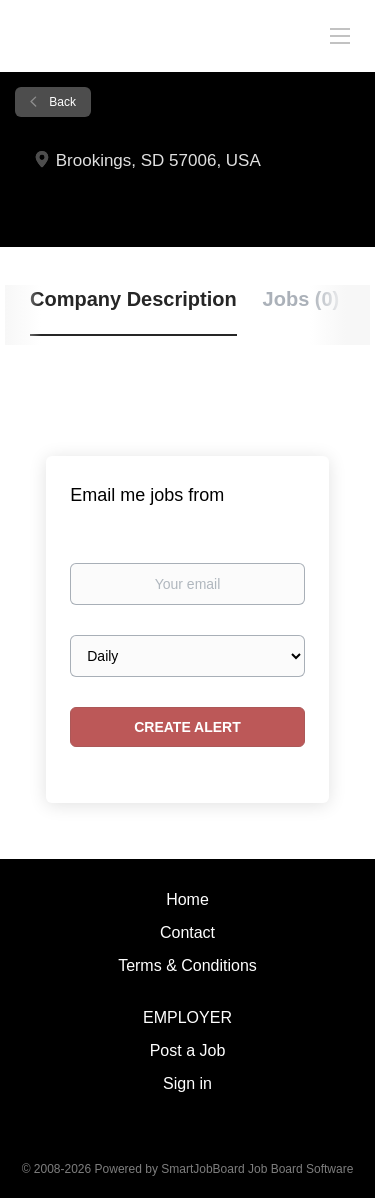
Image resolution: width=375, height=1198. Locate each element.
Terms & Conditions (187, 965)
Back (61, 102)
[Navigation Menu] (340, 35)
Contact (187, 932)
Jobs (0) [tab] (301, 299)
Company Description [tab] (133, 299)
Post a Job (188, 1050)
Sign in (187, 1083)
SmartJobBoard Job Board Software (257, 1169)
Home (187, 899)
